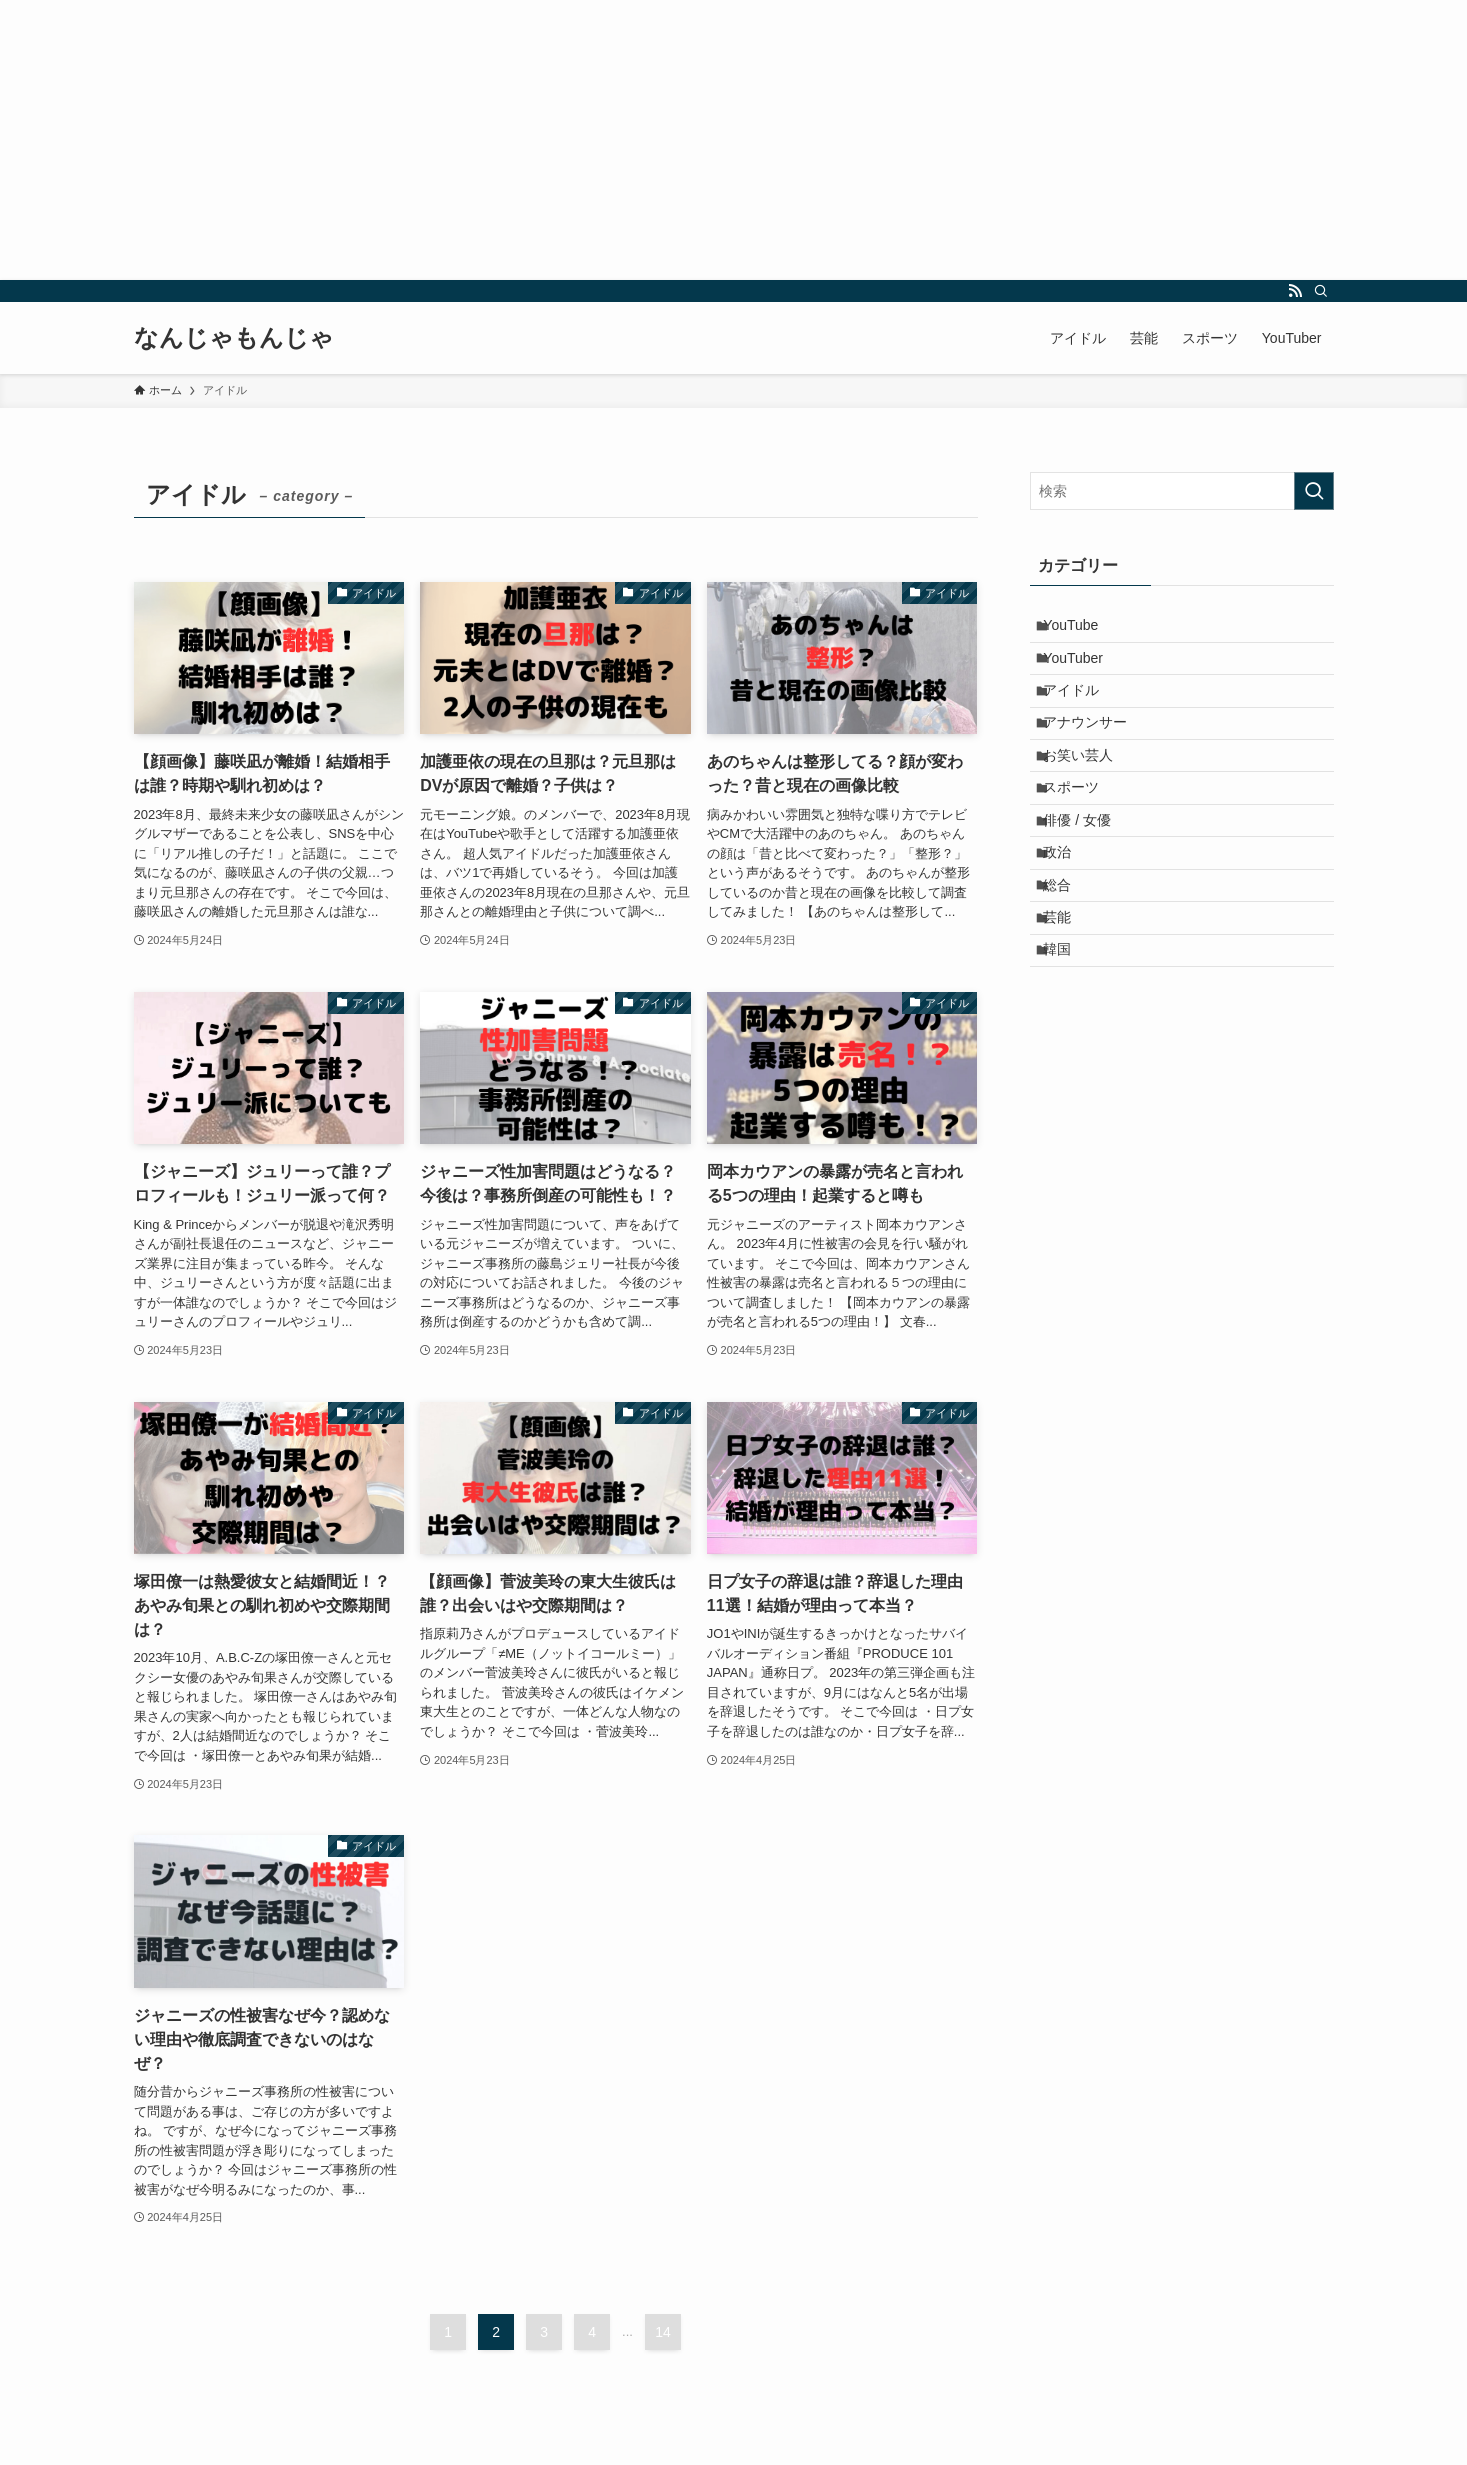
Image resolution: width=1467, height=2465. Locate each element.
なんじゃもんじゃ (234, 338)
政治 (1068, 921)
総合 (1068, 962)
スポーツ (1082, 838)
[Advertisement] (600, 140)
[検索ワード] (1182, 491)
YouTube (1081, 630)
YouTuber (1084, 671)
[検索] (1321, 291)
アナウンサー (1096, 754)
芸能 (1068, 1004)
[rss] (1295, 291)
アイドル (1082, 713)
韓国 (1068, 1046)
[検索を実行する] (1314, 491)
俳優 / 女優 (1088, 879)
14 (663, 2332)
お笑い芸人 (1089, 796)
